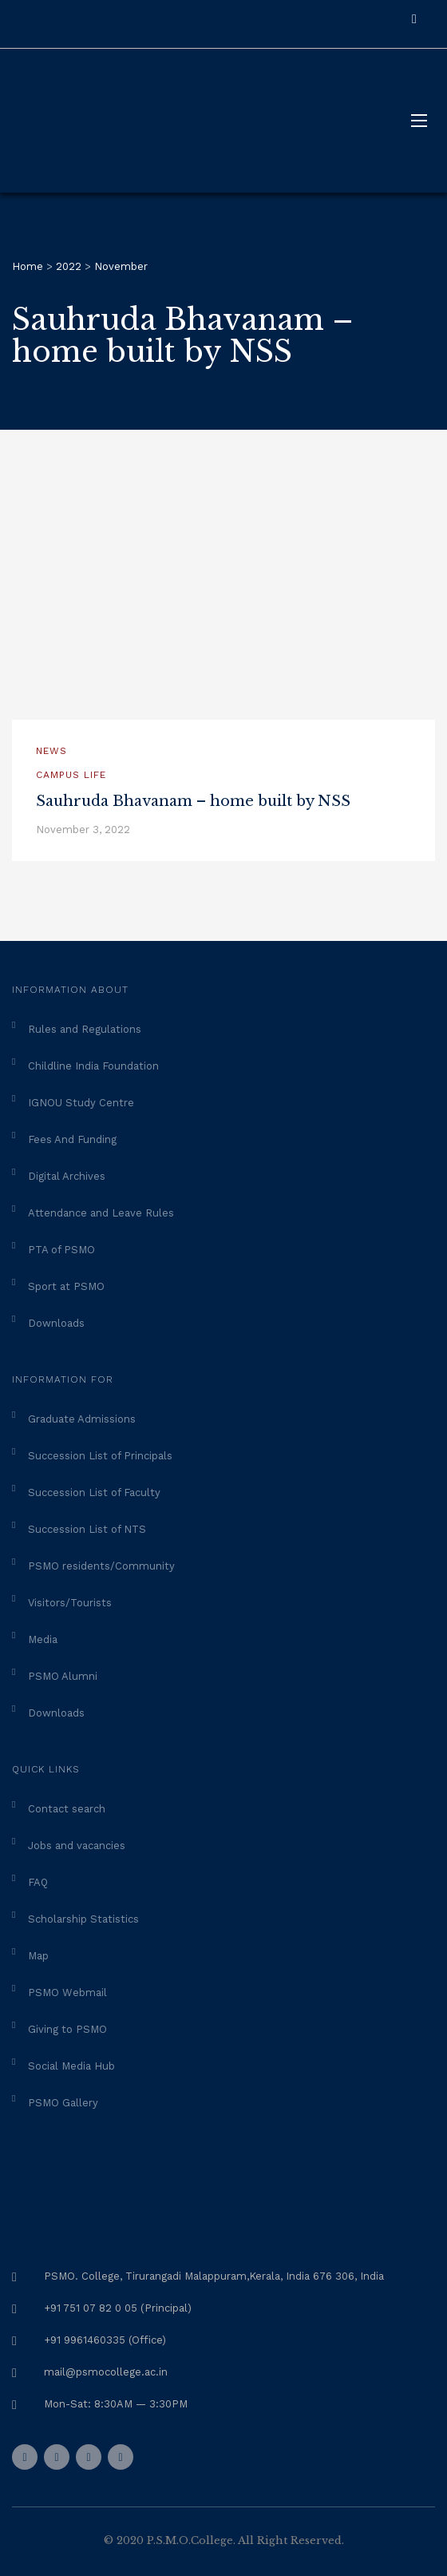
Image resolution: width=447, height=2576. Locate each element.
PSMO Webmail (67, 1992)
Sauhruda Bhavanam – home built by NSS (193, 801)
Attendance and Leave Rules (101, 1213)
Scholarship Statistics (83, 1919)
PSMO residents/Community (101, 1566)
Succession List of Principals (100, 1456)
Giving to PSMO (67, 2029)
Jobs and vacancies (76, 1846)
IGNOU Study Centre (81, 1103)
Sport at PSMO (66, 1286)
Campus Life (71, 774)
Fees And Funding (72, 1139)
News (51, 750)
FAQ (38, 1882)
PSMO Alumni (62, 1676)
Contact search (66, 1809)
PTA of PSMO (61, 1250)
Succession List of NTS (87, 1529)
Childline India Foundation (93, 1066)
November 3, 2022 (83, 830)
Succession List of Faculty (94, 1492)
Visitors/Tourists (70, 1603)
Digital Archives (66, 1176)
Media (42, 1639)
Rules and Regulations (84, 1029)
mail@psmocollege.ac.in (106, 2372)
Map (38, 1956)
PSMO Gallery (63, 2103)
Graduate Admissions (82, 1419)
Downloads (56, 1323)
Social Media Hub (71, 2066)
